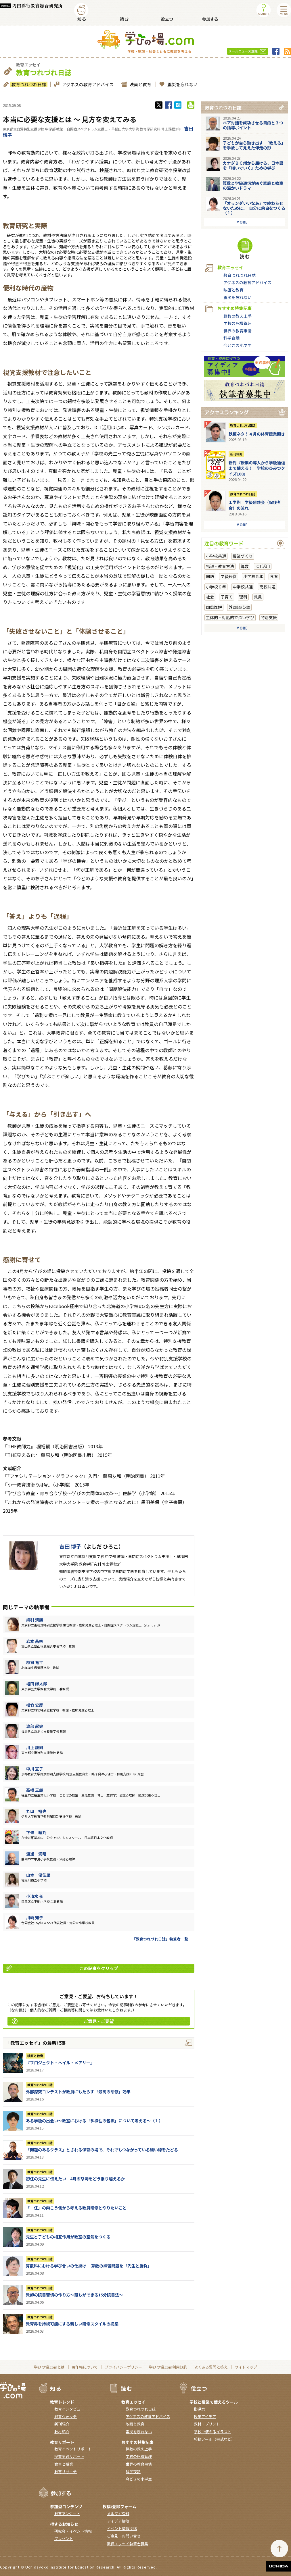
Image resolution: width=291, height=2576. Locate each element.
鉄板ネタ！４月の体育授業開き (257, 434)
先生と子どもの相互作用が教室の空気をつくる (68, 2237)
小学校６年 (216, 587)
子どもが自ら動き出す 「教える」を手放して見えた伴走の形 (254, 145)
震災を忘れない (182, 84)
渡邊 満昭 (36, 1854)
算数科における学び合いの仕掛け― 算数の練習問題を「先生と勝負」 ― (91, 2266)
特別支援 (269, 617)
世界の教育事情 (237, 331)
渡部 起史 (34, 1726)
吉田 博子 (70, 1546)
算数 (245, 566)
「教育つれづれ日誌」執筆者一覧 (160, 1939)
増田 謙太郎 (36, 1683)
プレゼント (63, 2538)
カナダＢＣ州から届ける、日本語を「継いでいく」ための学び (253, 165)
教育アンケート (67, 2513)
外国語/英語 (239, 607)
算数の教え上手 (237, 316)
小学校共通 (216, 556)
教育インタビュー (69, 2409)
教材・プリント (207, 2424)
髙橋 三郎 (34, 1790)
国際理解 (214, 607)
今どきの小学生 (237, 345)
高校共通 (267, 587)
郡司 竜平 (34, 1662)
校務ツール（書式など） (214, 2439)
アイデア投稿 (118, 2521)
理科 (243, 597)
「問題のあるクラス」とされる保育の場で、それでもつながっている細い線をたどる (102, 2150)
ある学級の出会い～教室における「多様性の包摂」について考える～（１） (94, 2120)
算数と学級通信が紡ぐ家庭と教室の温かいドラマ (253, 185)
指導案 (199, 2409)
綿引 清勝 (34, 1620)
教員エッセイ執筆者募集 (127, 2543)
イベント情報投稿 (122, 2528)
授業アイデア (205, 2416)
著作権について (85, 2367)
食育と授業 (63, 2464)
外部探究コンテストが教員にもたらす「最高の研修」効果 (78, 2091)
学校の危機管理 (237, 323)
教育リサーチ (65, 2471)
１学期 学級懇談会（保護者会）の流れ (255, 505)
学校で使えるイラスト (212, 2431)
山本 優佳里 (38, 1875)
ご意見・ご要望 (63, 2021)
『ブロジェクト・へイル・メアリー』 (60, 2062)
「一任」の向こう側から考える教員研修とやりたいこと (76, 2208)
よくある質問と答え (211, 2367)
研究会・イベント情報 (73, 2531)
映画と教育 (139, 84)
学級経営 (229, 576)
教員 (258, 597)
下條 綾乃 (36, 1832)
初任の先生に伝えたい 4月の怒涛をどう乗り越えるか (75, 2179)
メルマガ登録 (118, 2513)
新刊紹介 (236, 454)
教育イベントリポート (73, 2449)
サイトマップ (246, 2367)
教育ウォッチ (65, 2416)
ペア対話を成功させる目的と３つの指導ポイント (253, 125)
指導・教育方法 (220, 566)
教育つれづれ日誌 (28, 84)
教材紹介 (61, 2431)
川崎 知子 (34, 1917)
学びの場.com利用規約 (168, 2367)
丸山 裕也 (36, 1811)
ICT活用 (262, 566)
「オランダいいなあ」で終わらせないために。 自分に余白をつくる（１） (254, 208)
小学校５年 (253, 576)
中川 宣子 (34, 1769)
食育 (274, 576)
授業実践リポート (69, 2456)
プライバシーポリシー (123, 2367)
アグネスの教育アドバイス (87, 84)
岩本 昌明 (34, 1641)
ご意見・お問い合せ (124, 2536)
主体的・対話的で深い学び (230, 617)
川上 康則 (34, 1747)
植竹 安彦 (34, 1705)
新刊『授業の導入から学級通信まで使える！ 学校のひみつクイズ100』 (257, 468)
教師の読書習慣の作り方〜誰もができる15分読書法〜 (74, 2295)
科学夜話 (231, 338)
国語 (210, 576)
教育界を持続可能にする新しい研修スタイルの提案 (72, 2324)
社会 (210, 597)
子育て (227, 597)
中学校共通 (243, 587)
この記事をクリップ (62, 1968)
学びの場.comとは (49, 2367)
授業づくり (243, 556)
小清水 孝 (34, 1896)
